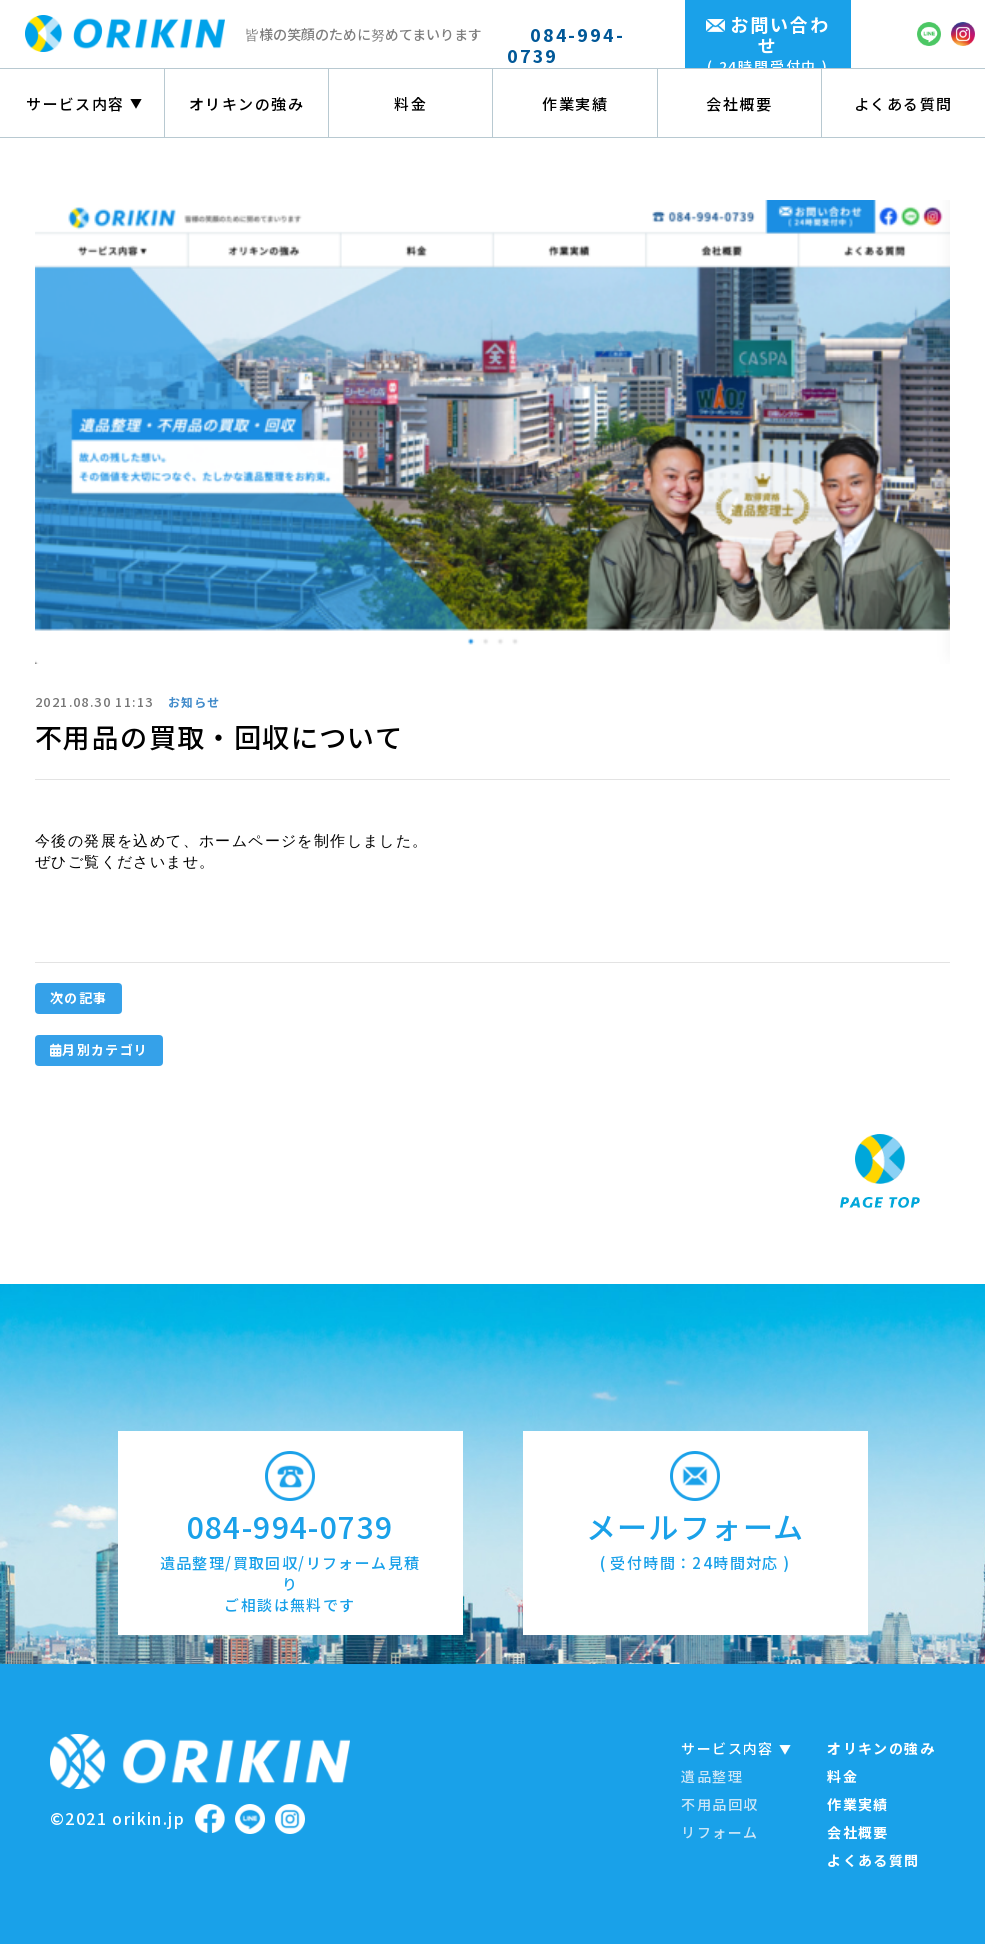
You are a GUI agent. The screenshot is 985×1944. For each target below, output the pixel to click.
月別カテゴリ (99, 1049)
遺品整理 (712, 1776)
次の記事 (78, 997)
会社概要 (739, 103)
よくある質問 (903, 103)
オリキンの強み (247, 103)
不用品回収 (719, 1804)
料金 (410, 103)
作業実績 (575, 103)
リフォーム (719, 1832)
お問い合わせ (768, 44)
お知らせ (194, 701)
